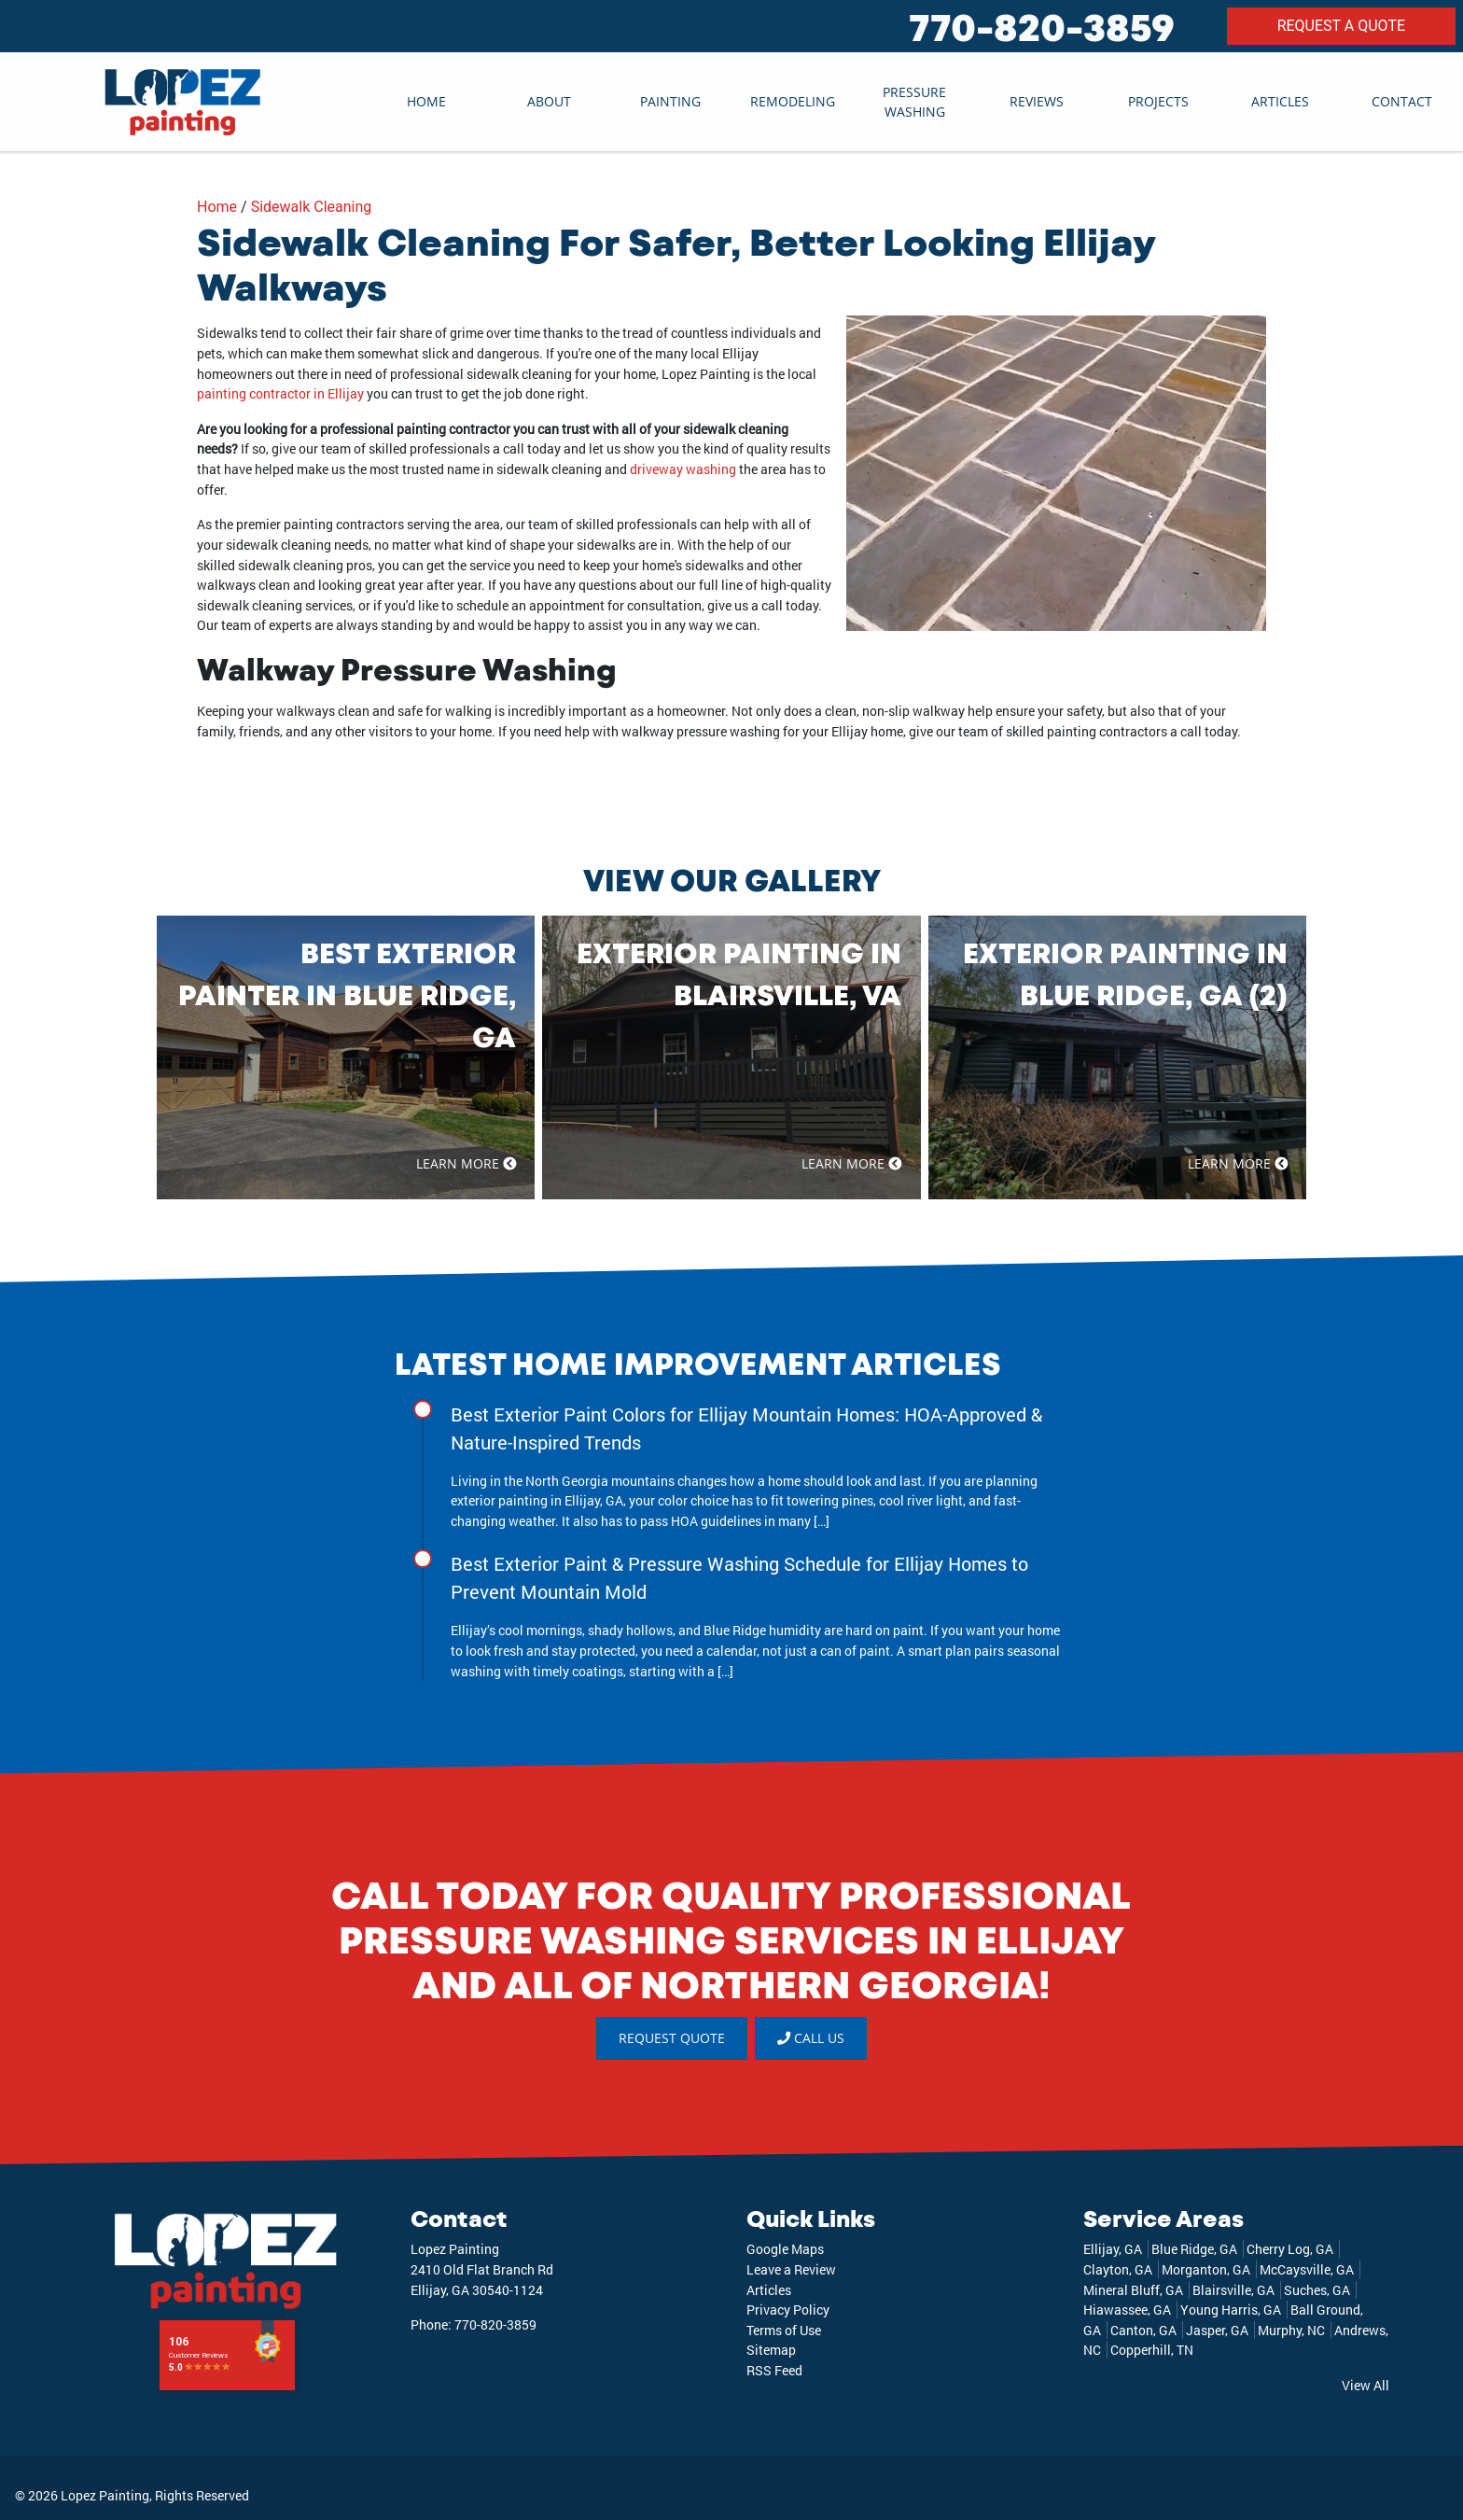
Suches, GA (1317, 2290)
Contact (1402, 101)
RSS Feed (774, 2370)
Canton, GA (1143, 2330)
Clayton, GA (1117, 2269)
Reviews (1037, 101)
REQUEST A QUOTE (1341, 26)
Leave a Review (791, 2269)
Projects (1158, 101)
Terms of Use (783, 2330)
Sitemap (771, 2350)
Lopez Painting (105, 2495)
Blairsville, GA (1233, 2290)
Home (426, 101)
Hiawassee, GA (1127, 2309)
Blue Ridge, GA (1194, 2250)
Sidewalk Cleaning (311, 207)
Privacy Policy (787, 2309)
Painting (670, 101)
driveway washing (683, 469)
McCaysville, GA (1307, 2269)
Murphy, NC (1291, 2330)
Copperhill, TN (1151, 2350)
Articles (1280, 101)
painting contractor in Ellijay (280, 393)
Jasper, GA (1217, 2330)
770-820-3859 (1042, 26)
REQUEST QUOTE (672, 2038)
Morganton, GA (1206, 2269)
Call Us (810, 2038)
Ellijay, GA (1112, 2250)
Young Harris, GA (1230, 2309)
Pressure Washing (914, 102)
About (549, 101)
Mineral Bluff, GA (1133, 2290)
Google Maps (785, 2250)
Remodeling (792, 101)
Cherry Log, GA (1290, 2250)
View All (1365, 2385)
